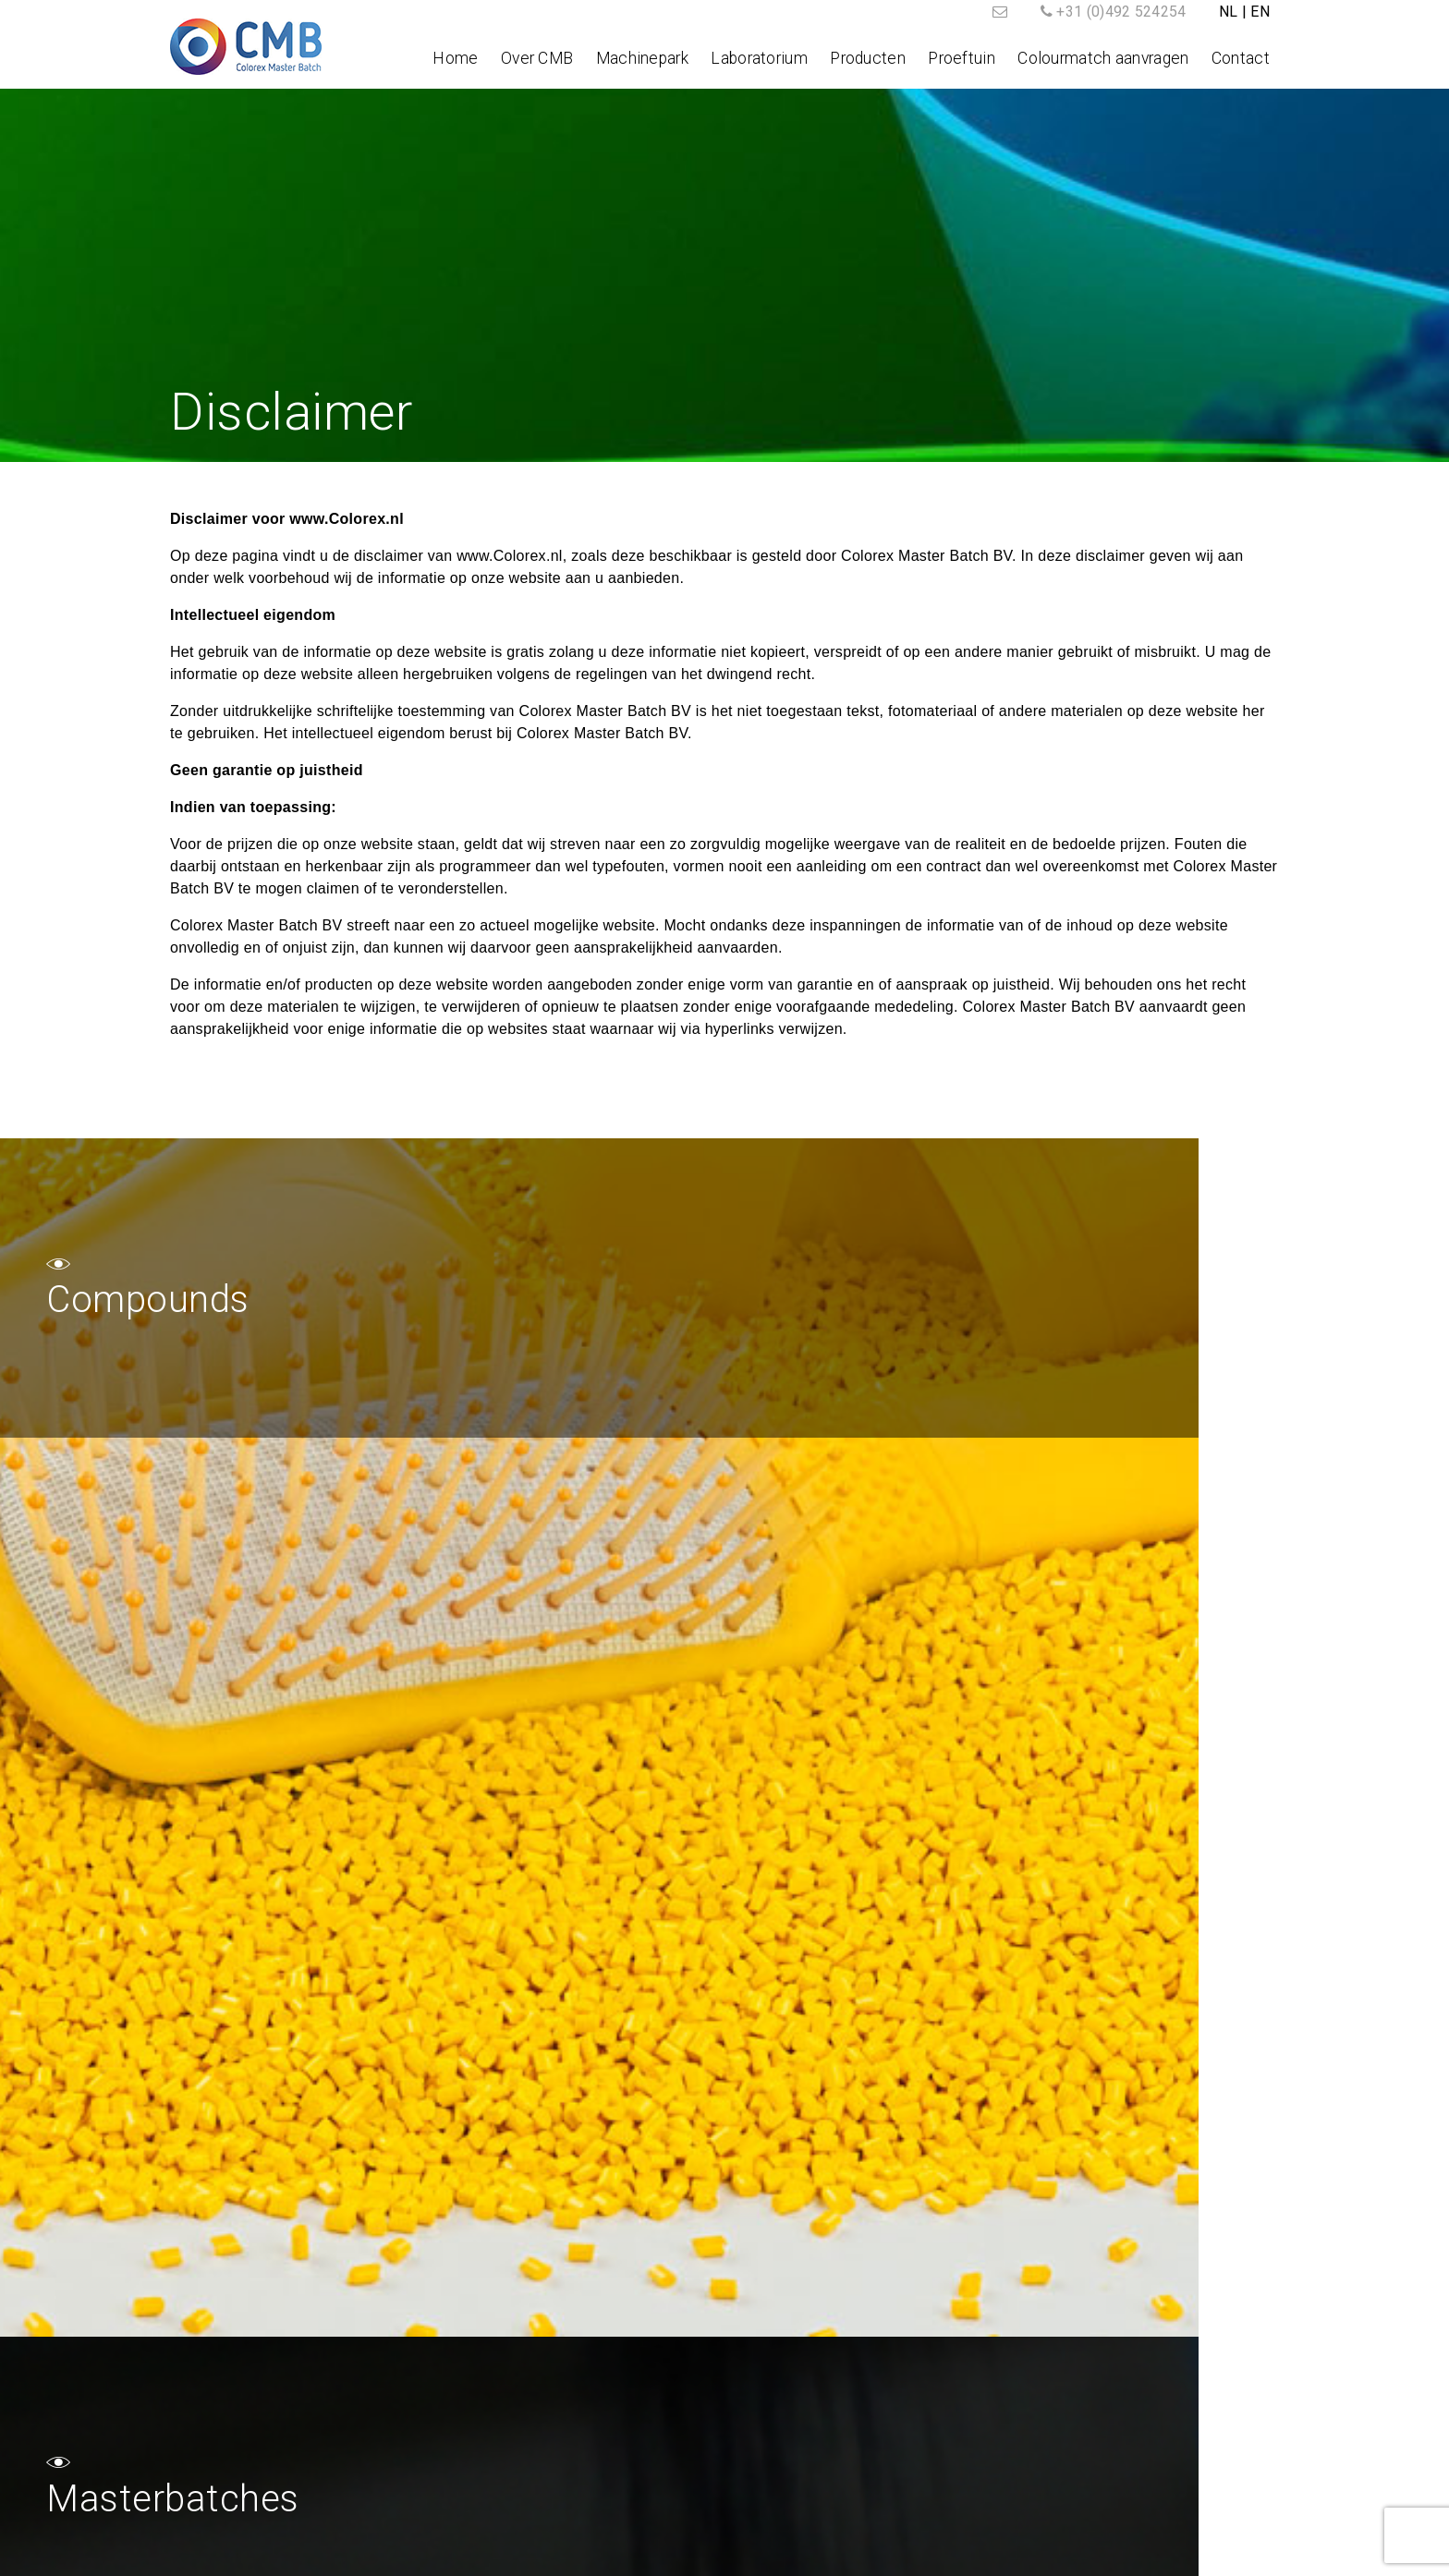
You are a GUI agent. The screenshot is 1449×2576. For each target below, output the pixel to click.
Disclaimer (939, 2555)
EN (1260, 11)
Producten (868, 58)
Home (455, 58)
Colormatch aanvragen (1004, 2389)
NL (1228, 11)
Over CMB (537, 58)
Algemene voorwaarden (804, 2555)
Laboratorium (759, 58)
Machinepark (642, 58)
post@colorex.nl (274, 2460)
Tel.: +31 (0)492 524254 (250, 2415)
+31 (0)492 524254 (1121, 11)
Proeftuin (961, 58)
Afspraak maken (982, 2411)
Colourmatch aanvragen (1102, 58)
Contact (1241, 58)
